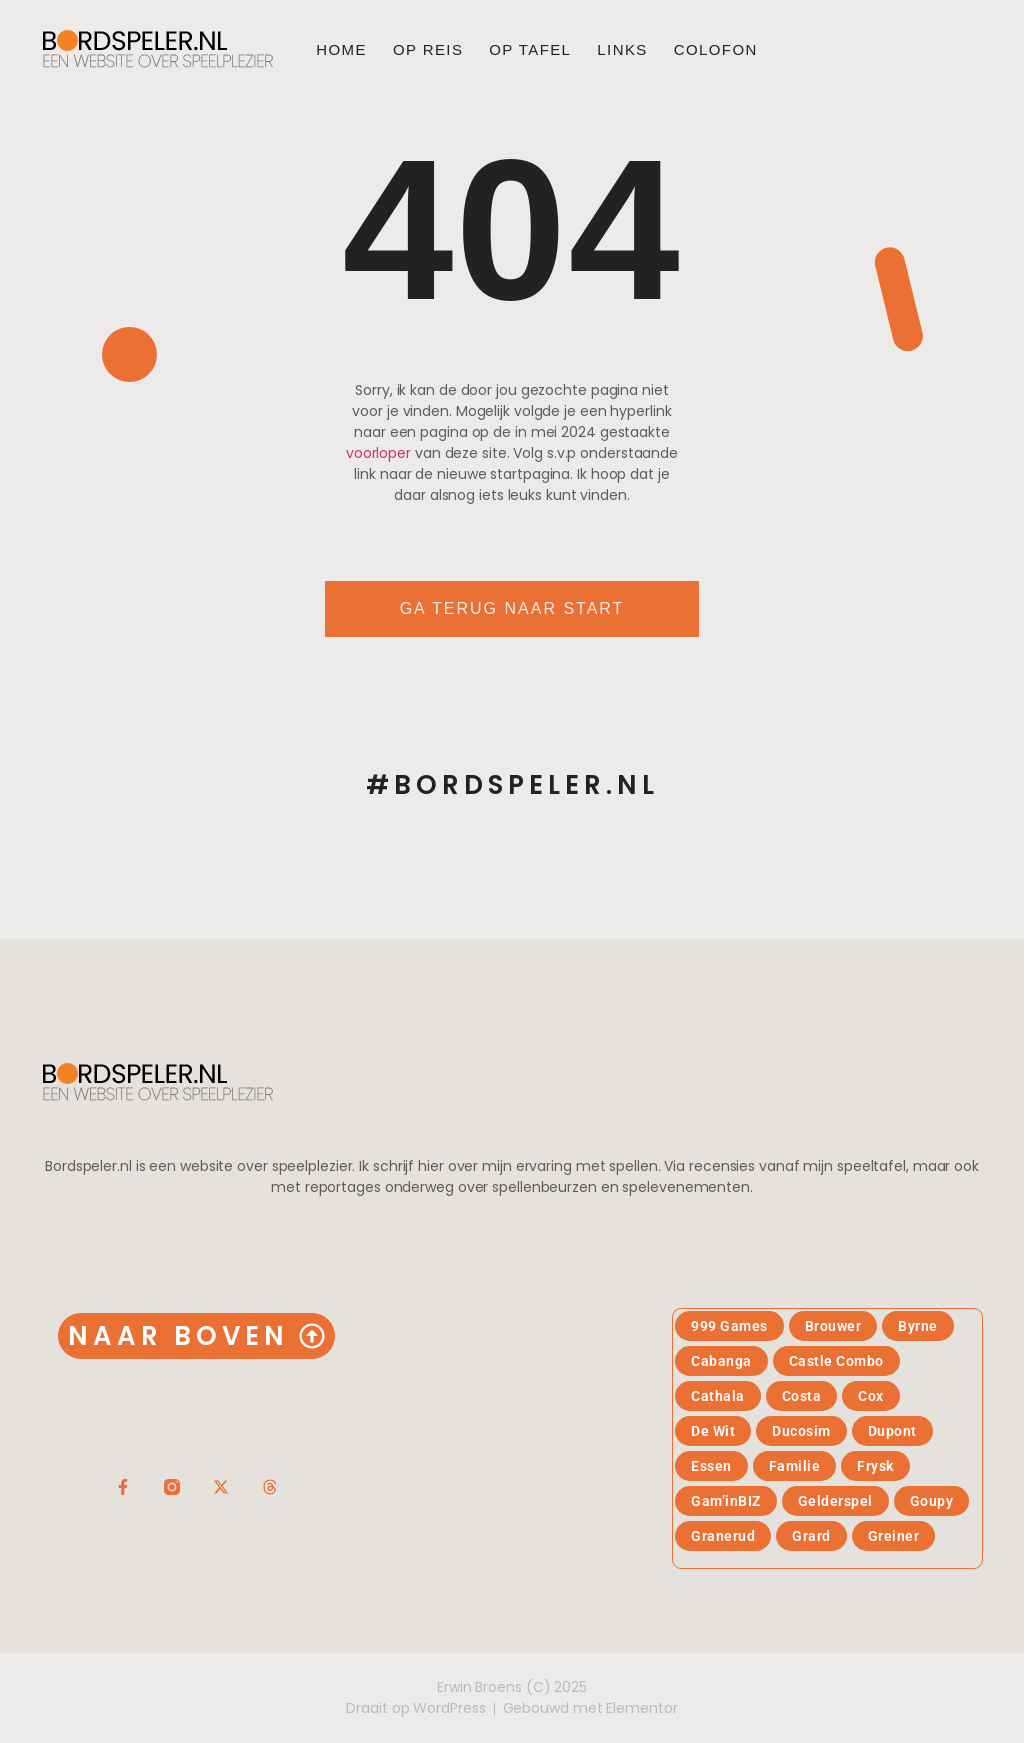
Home (341, 49)
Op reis (428, 49)
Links (622, 49)
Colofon (716, 49)
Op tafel (530, 49)
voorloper (378, 453)
